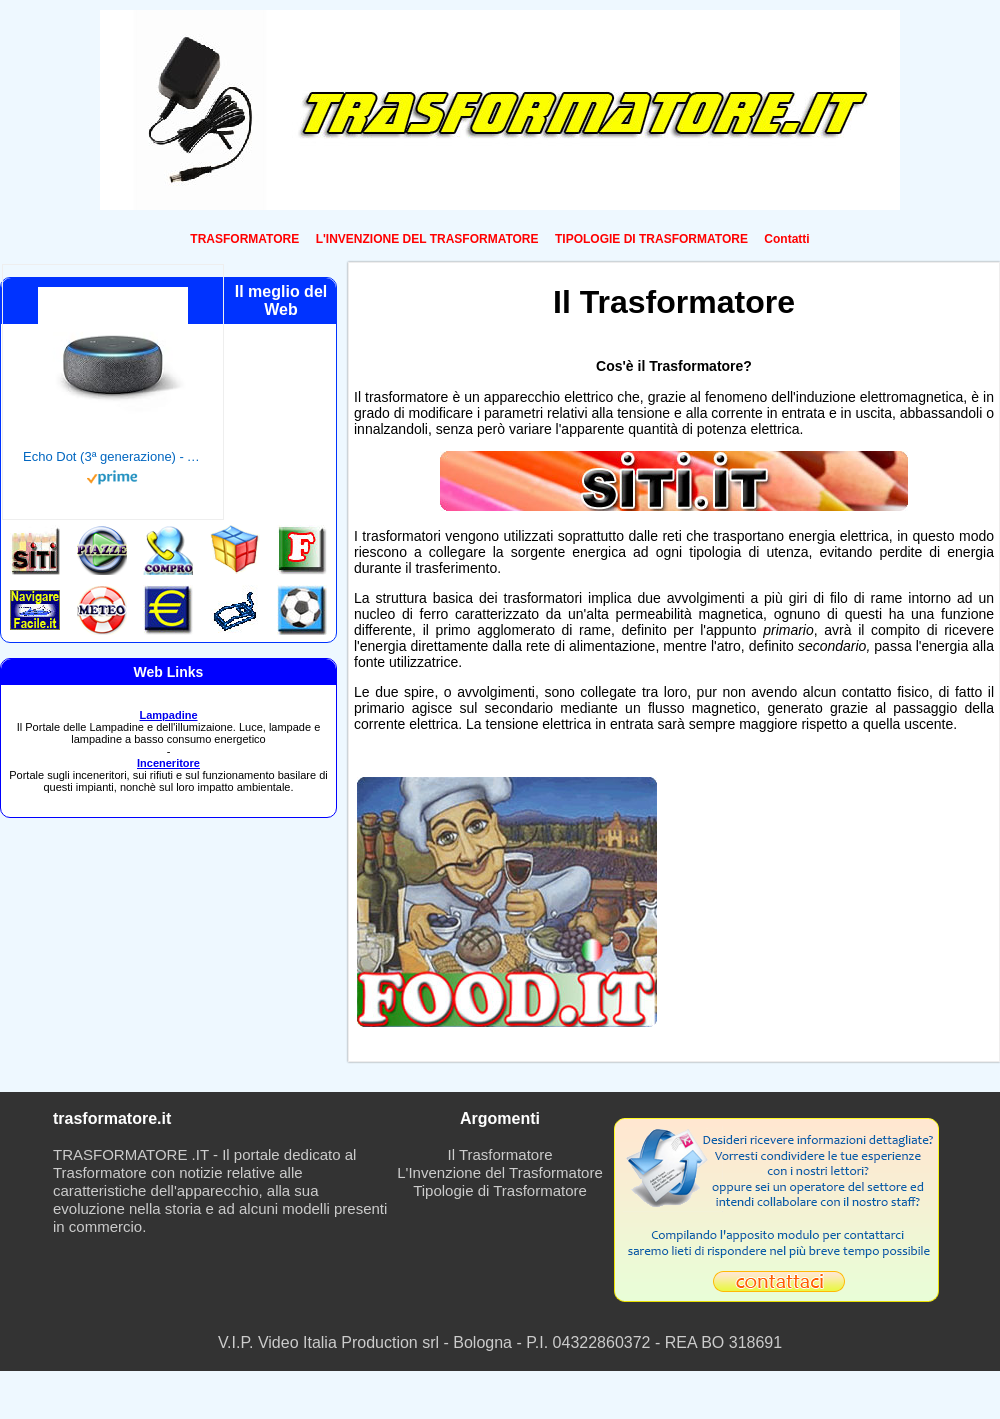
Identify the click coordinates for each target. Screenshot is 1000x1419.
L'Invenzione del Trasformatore (499, 1172)
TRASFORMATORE (244, 239)
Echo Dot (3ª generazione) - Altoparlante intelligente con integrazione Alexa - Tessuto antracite (113, 456)
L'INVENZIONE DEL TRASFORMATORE (427, 239)
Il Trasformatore (499, 1154)
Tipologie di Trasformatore (500, 1190)
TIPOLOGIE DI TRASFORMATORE (651, 239)
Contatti (786, 239)
